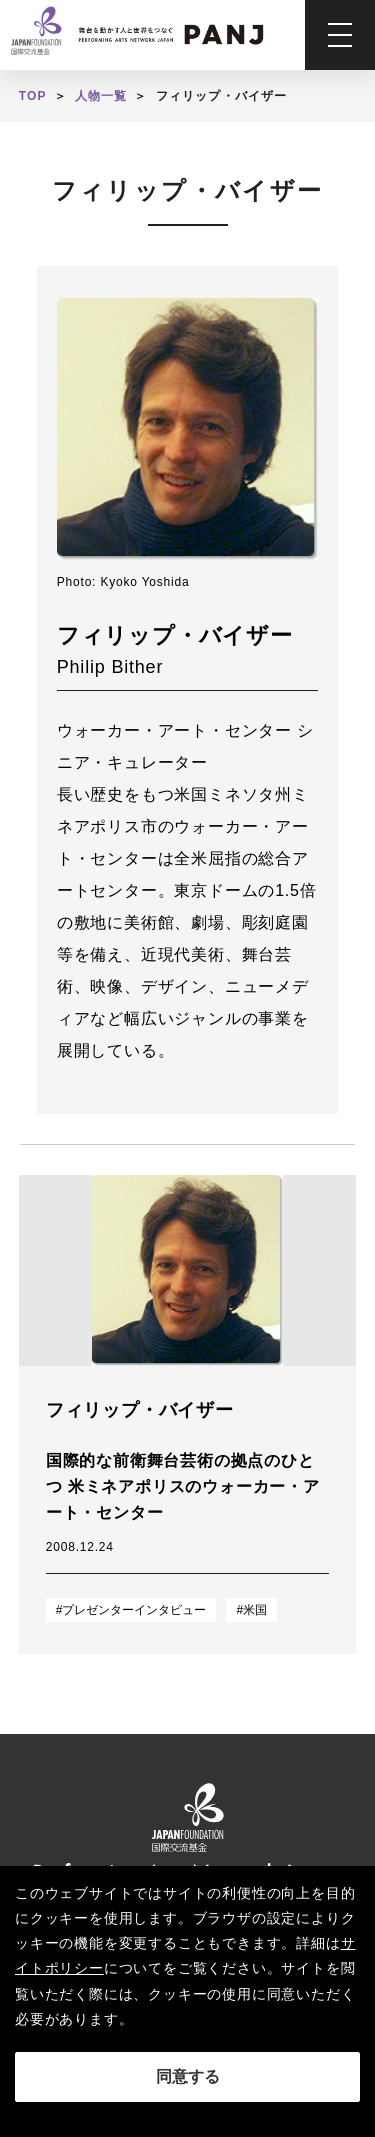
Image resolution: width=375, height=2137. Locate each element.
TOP (33, 96)
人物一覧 (101, 96)
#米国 (251, 1610)
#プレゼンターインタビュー (131, 1610)
